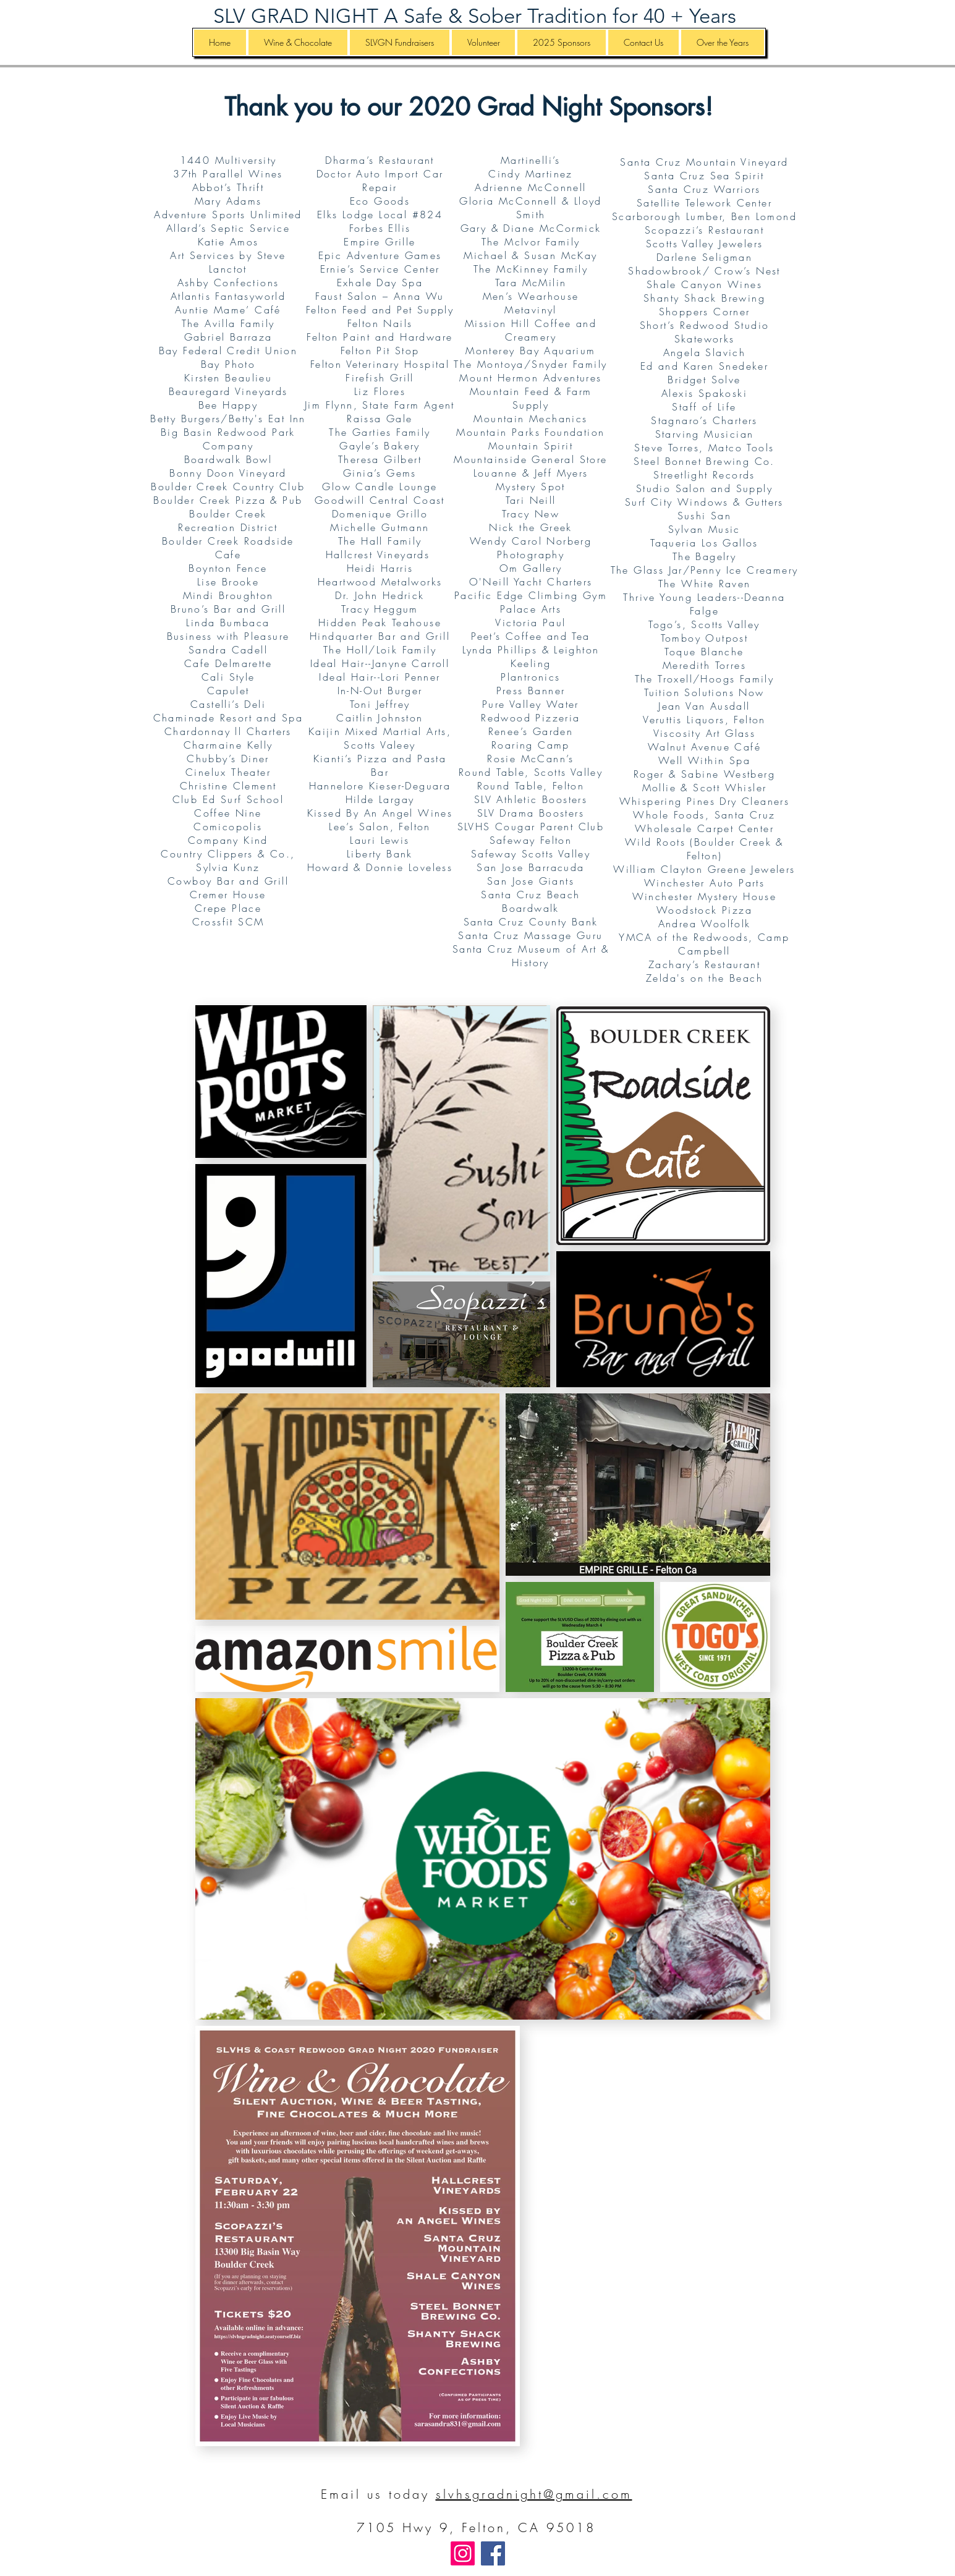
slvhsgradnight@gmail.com (534, 2494)
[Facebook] (493, 2553)
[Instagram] (463, 2553)
